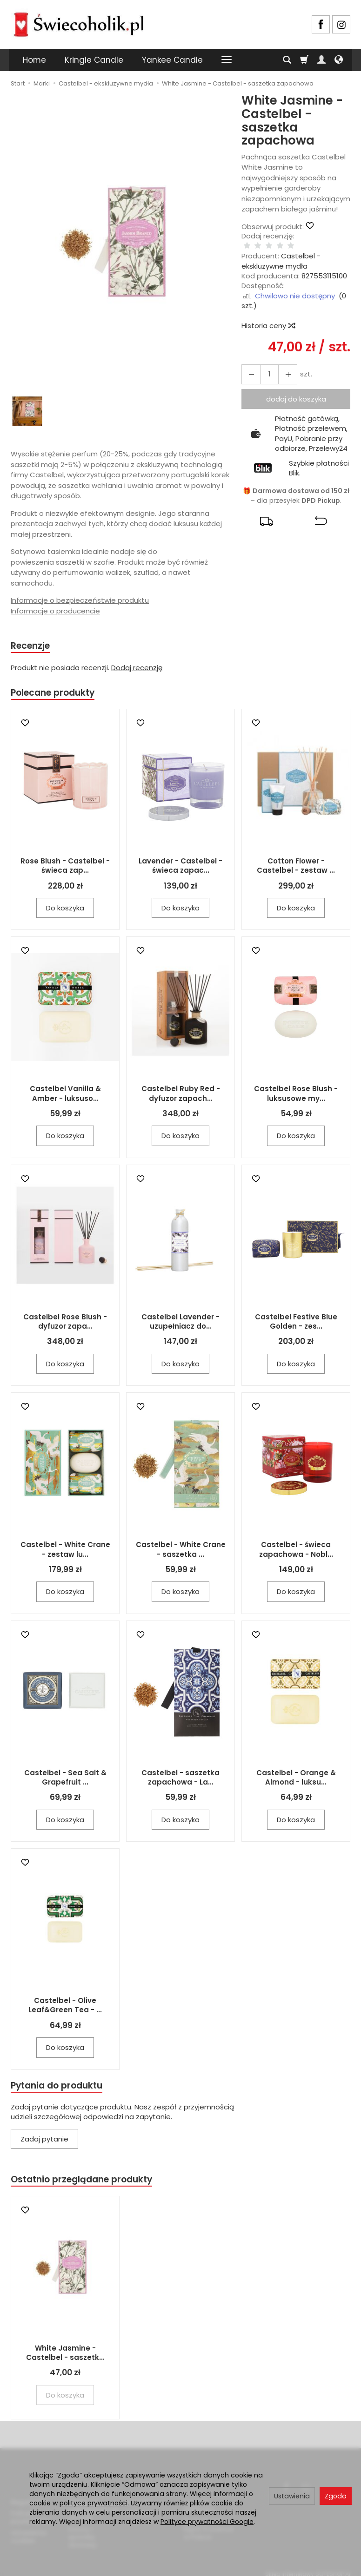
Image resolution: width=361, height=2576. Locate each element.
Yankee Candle (172, 60)
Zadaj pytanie (44, 2143)
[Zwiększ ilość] (249, 365)
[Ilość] (266, 365)
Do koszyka (65, 911)
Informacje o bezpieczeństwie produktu (80, 600)
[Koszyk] (304, 60)
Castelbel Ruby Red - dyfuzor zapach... (180, 1096)
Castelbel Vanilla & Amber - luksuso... (65, 1096)
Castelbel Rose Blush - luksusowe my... (296, 1096)
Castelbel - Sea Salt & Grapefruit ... (65, 1780)
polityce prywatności (93, 2503)
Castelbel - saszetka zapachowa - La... (180, 1780)
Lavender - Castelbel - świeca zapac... (180, 868)
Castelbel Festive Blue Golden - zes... (296, 1324)
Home (34, 60)
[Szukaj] (287, 60)
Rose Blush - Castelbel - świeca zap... (65, 868)
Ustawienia (292, 2496)
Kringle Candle (94, 60)
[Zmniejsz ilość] (283, 365)
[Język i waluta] (339, 60)
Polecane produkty (57, 694)
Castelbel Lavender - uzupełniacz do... (180, 1324)
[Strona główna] (79, 23)
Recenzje (32, 646)
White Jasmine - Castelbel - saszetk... (65, 2358)
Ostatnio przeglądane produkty (88, 2184)
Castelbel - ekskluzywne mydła (281, 251)
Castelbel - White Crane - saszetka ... (181, 1551)
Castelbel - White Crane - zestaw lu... (65, 1551)
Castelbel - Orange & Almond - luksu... (296, 1780)
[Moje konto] (321, 60)
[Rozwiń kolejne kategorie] (226, 60)
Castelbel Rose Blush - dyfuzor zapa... (65, 1324)
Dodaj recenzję (136, 669)
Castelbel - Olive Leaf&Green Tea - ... (65, 2007)
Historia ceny (267, 316)
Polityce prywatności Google (207, 2521)
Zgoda (336, 2496)
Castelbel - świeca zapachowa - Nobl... (296, 1551)
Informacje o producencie (55, 611)
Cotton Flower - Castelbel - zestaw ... (296, 868)
